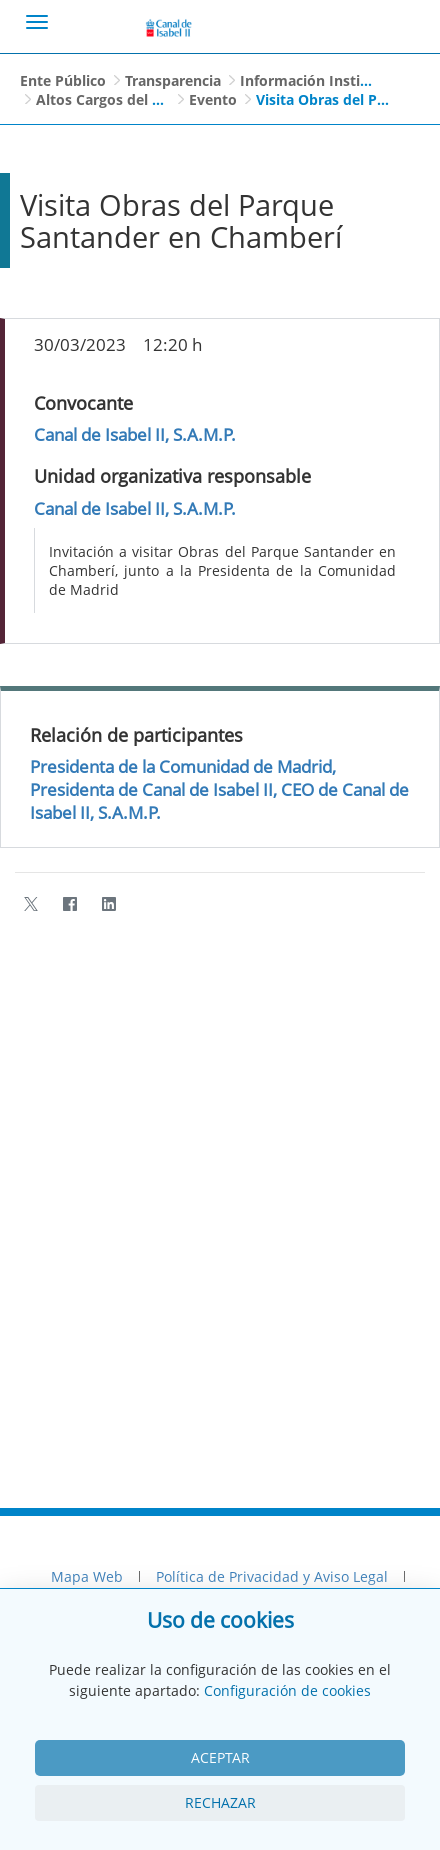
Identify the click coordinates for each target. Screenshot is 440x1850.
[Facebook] (69, 904)
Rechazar (220, 1802)
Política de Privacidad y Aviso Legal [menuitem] (272, 1576)
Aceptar (220, 1757)
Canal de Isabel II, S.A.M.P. (135, 434)
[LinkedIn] (108, 904)
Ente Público (63, 80)
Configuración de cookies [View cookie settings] (287, 1690)
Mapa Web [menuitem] (87, 1576)
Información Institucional (328, 80)
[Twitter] (30, 904)
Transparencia (173, 80)
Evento (213, 99)
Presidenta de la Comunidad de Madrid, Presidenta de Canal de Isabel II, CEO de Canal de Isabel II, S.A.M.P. (219, 789)
